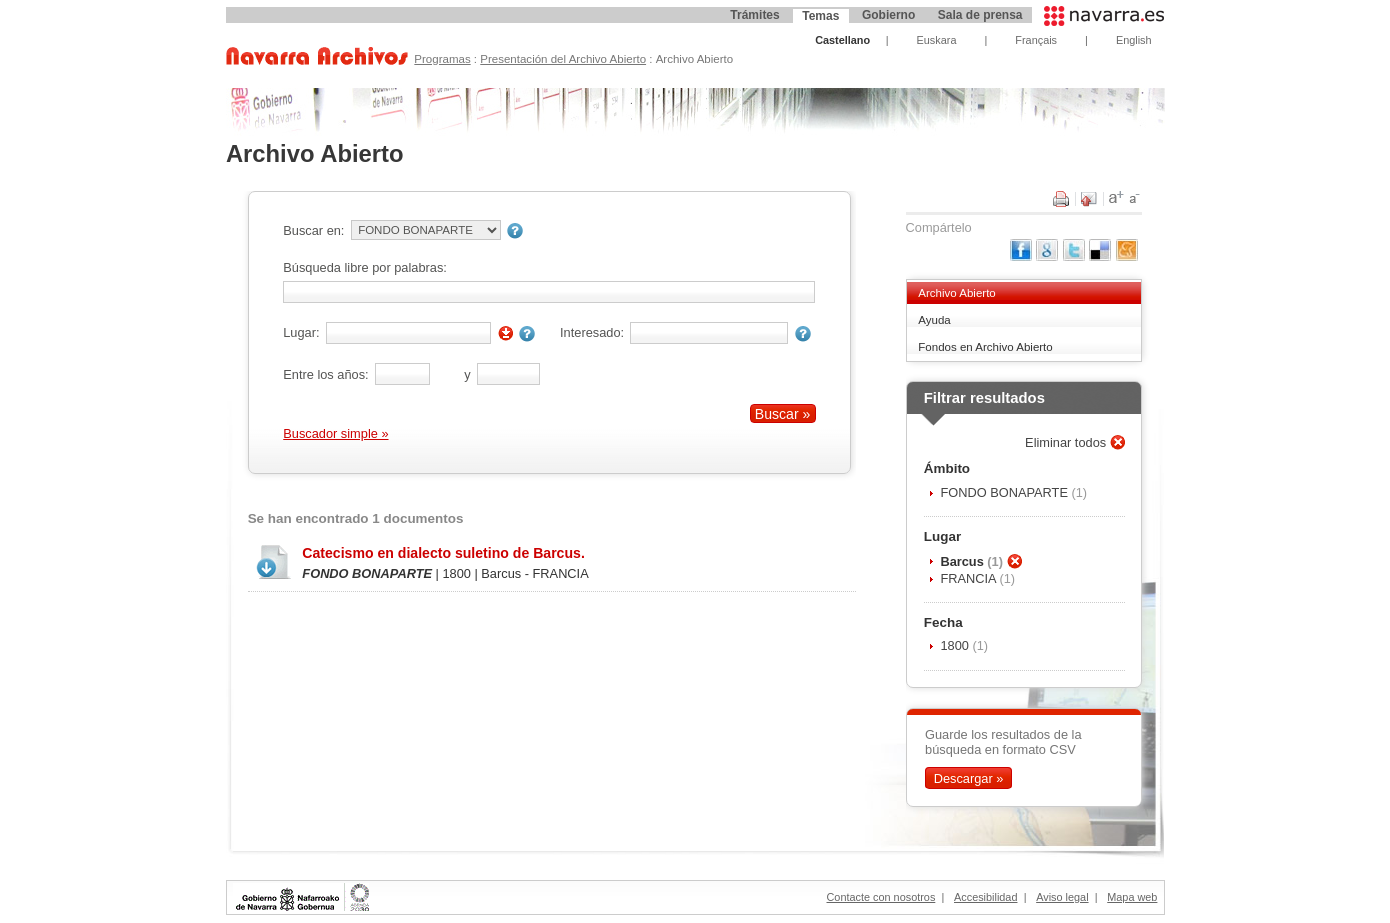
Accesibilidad (985, 897)
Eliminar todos (1067, 442)
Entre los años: (325, 374)
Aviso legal (1062, 897)
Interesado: (592, 332)
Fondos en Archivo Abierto (985, 347)
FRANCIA (969, 578)
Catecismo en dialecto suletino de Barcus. (443, 553)
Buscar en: (313, 230)
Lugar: (301, 332)
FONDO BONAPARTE (1005, 492)
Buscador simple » (335, 433)
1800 (956, 645)
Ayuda (934, 320)
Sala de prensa (980, 15)
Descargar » (969, 778)
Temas (820, 16)
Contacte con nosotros (881, 897)
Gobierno (888, 15)
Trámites (754, 15)
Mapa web (1132, 897)
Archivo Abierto (956, 293)
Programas (442, 59)
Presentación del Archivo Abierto (563, 59)
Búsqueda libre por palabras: (365, 267)
